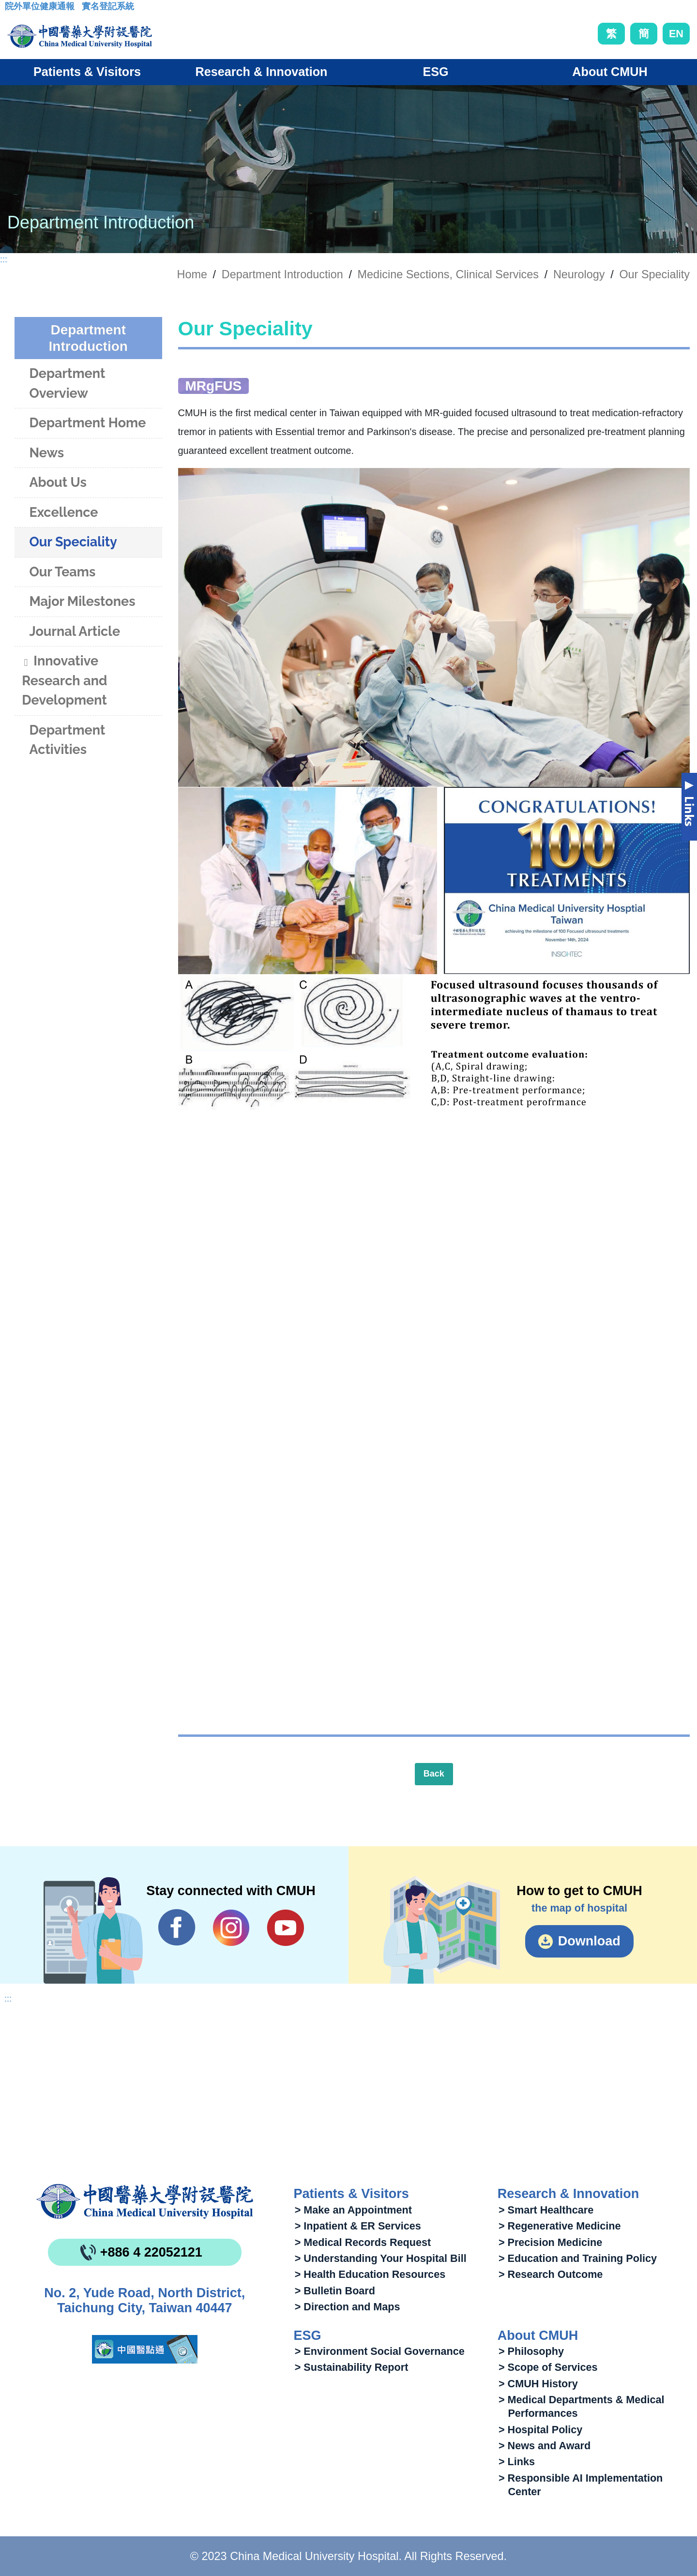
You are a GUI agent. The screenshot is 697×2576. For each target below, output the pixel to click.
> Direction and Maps (347, 2307)
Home (192, 274)
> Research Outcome (551, 2274)
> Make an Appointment (353, 2210)
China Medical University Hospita (144, 2201)
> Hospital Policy (540, 2430)
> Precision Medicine (550, 2242)
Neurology (579, 274)
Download (589, 1941)
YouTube (285, 1927)
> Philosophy (531, 2351)
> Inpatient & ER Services (358, 2226)
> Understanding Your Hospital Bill (381, 2258)
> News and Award (545, 2446)
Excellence (63, 512)
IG (231, 1928)
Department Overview (67, 383)
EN (676, 34)
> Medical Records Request (363, 2242)
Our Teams (62, 571)
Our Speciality (654, 274)
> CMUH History (538, 2384)
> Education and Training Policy (578, 2258)
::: (12, 9)
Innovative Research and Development (64, 680)
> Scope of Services (548, 2367)
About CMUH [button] (609, 71)
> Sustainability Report (352, 2367)
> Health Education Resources (370, 2274)
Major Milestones (82, 601)
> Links (517, 2461)
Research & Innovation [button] (262, 71)
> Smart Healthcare (546, 2210)
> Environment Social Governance (380, 2351)
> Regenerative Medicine (560, 2226)
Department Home (87, 422)
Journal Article (74, 631)
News (46, 452)
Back (434, 1773)
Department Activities (67, 740)
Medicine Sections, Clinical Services (448, 274)
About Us (57, 482)
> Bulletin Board (335, 2291)
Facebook (177, 1927)
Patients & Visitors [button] (87, 71)
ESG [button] (435, 71)
